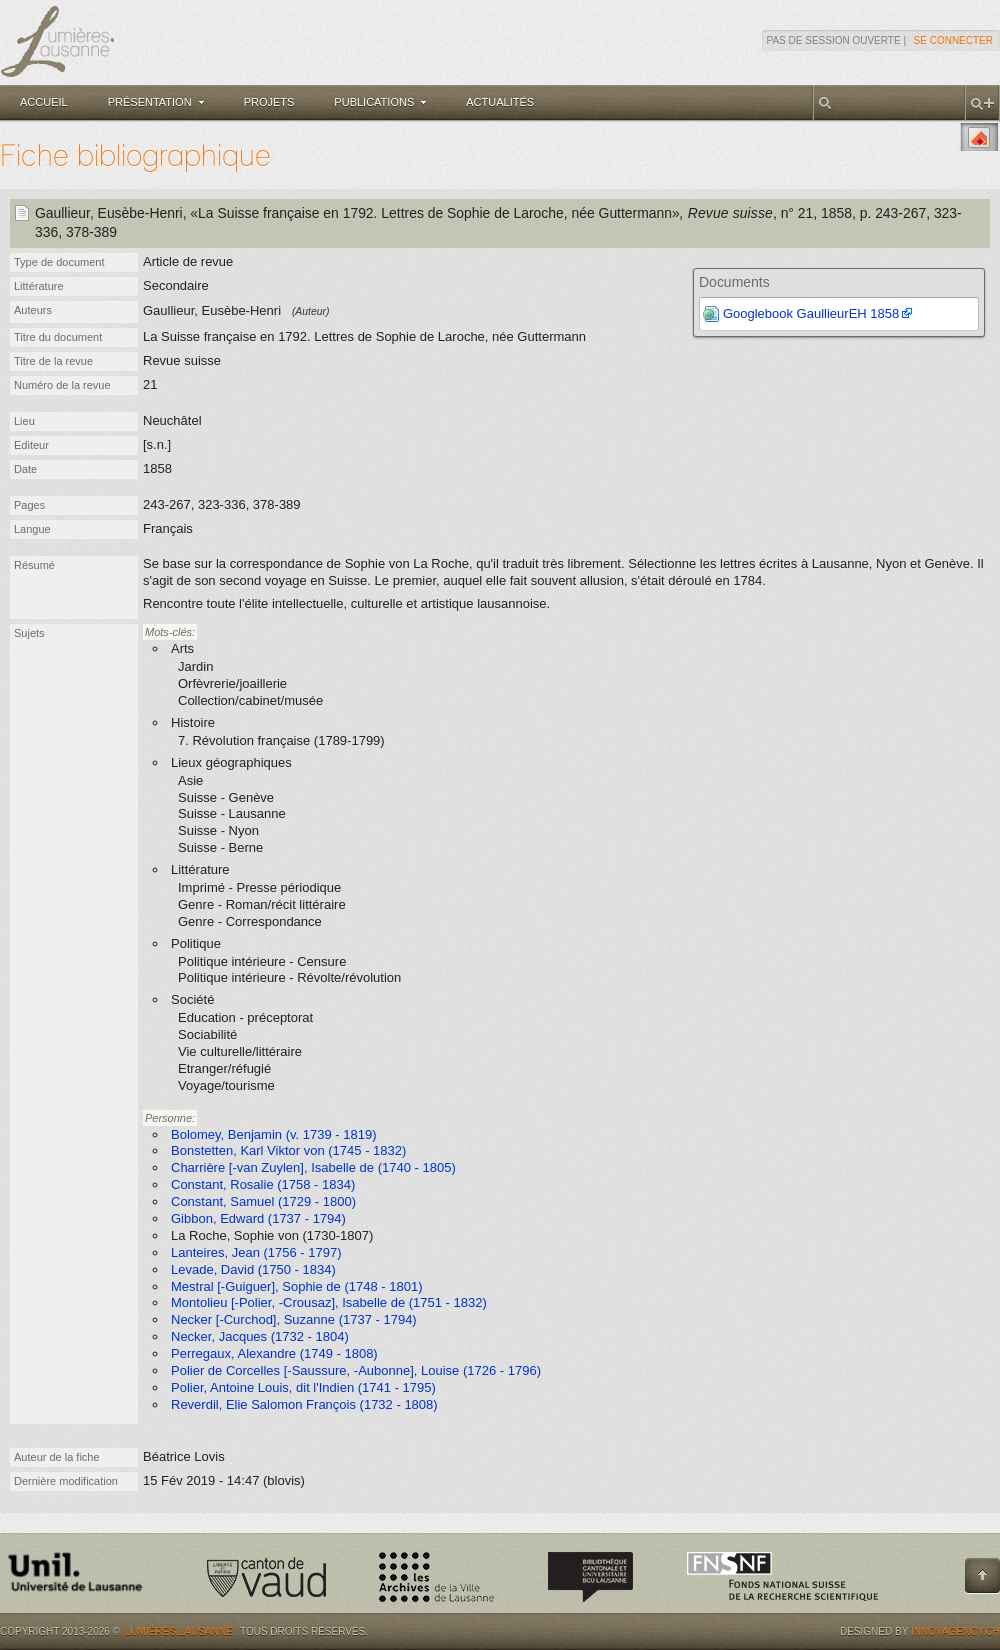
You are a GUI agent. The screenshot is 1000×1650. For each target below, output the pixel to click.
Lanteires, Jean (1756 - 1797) (256, 1252)
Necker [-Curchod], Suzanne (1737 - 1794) (294, 1319)
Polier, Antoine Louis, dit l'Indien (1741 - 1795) (303, 1387)
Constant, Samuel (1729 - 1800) (263, 1201)
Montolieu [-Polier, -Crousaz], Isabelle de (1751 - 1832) (329, 1302)
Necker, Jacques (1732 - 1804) (260, 1336)
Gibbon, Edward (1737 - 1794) (258, 1218)
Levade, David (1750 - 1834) (253, 1269)
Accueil (44, 102)
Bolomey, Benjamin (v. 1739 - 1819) (273, 1134)
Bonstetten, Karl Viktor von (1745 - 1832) (288, 1150)
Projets (269, 102)
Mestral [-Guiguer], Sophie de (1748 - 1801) (296, 1286)
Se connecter (953, 40)
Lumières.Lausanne (179, 1631)
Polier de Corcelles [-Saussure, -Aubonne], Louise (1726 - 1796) (356, 1370)
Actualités (500, 102)
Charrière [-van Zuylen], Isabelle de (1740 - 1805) (313, 1167)
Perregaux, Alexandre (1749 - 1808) (274, 1353)
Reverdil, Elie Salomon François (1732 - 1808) (304, 1404)
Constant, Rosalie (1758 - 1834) (263, 1184)
